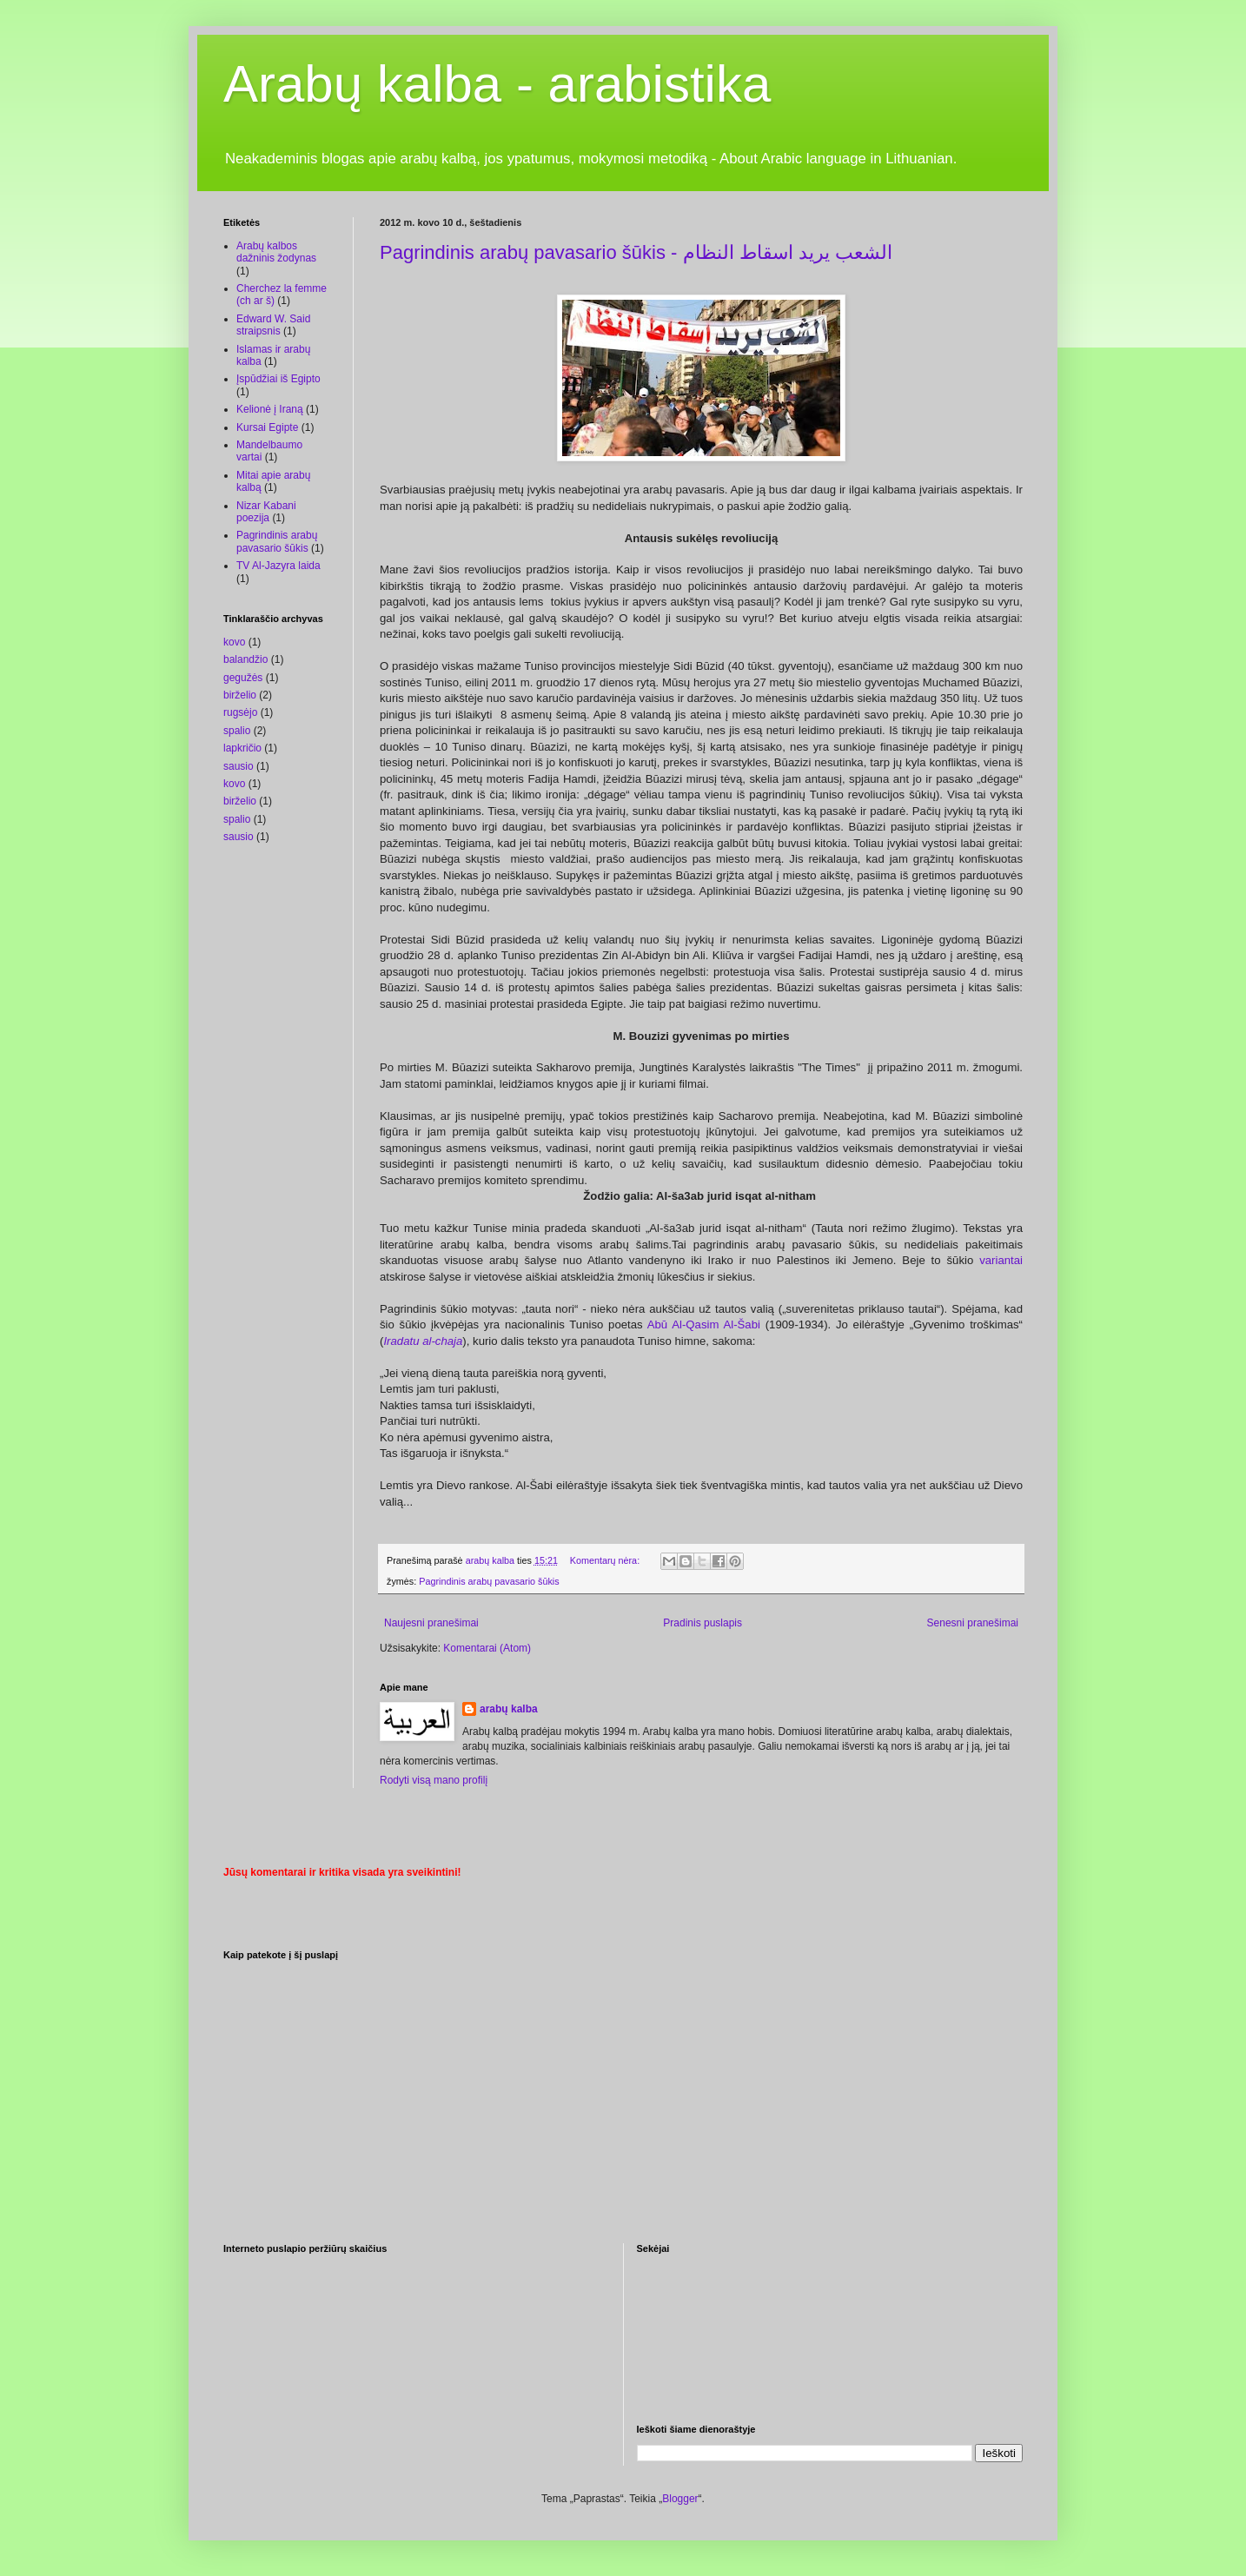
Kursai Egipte (267, 427)
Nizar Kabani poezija (266, 512)
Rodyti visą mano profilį (433, 1780)
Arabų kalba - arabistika (497, 84)
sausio (238, 766)
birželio (239, 695)
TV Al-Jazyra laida (278, 566)
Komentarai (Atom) (487, 1648)
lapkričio (242, 748)
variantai (1001, 1260)
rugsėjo (240, 712)
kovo (234, 642)
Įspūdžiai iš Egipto (278, 379)
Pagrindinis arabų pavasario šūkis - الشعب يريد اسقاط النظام (636, 252)
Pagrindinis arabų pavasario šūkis (489, 1581)
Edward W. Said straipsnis (273, 325)
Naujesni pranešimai (431, 1623)
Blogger (680, 2499)
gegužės (242, 678)
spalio (236, 731)
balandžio (245, 659)
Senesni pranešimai (972, 1623)
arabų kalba (509, 1709)
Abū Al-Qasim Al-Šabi (701, 1324)
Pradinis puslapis (702, 1623)
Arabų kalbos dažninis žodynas (276, 252)
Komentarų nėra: (606, 1560)
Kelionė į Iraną (269, 409)
